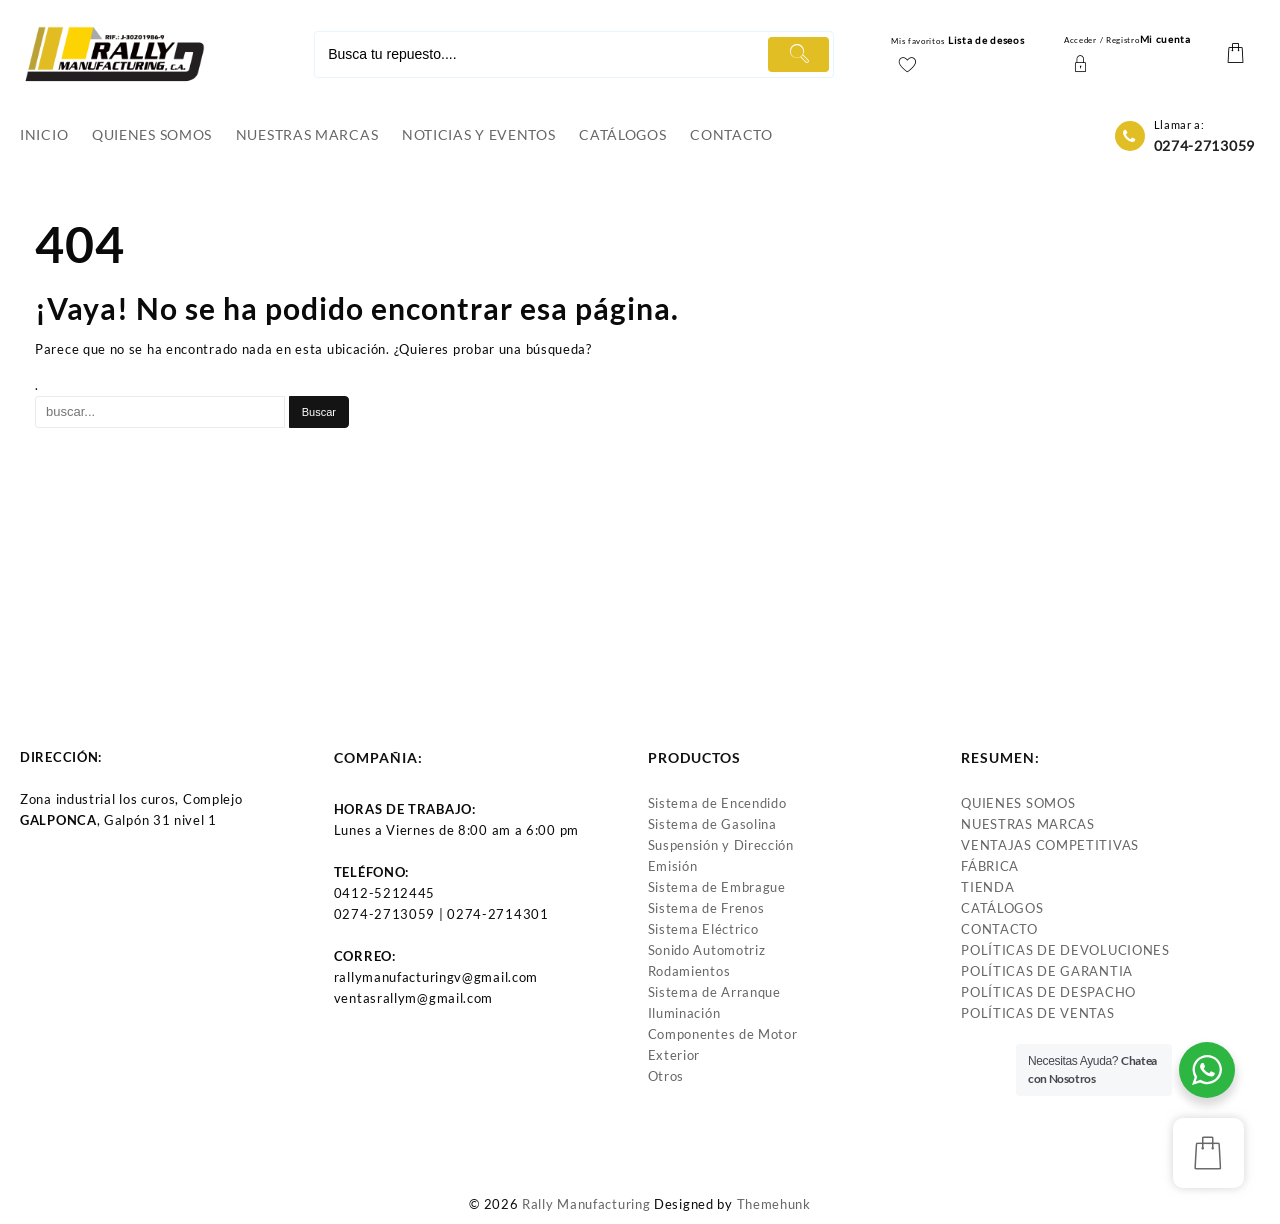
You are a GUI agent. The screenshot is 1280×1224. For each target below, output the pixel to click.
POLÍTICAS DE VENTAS (1037, 1013)
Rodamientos (689, 971)
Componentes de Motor (723, 1034)
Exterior (674, 1055)
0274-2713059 (1204, 145)
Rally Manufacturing (586, 1204)
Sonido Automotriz (707, 950)
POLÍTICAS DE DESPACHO (1048, 992)
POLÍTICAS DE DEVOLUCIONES (1065, 950)
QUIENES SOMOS (1018, 803)
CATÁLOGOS (1002, 908)
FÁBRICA (990, 866)
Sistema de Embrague (717, 887)
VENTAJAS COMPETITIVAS (1050, 845)
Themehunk (774, 1204)
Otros (666, 1076)
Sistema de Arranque (714, 992)
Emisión (673, 866)
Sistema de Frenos (706, 908)
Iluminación (684, 1013)
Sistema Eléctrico (703, 929)
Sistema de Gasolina (712, 824)
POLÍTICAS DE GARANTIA (1047, 971)
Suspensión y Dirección (721, 845)
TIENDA (987, 887)
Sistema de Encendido (717, 803)
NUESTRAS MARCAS (1028, 824)
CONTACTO (999, 929)
